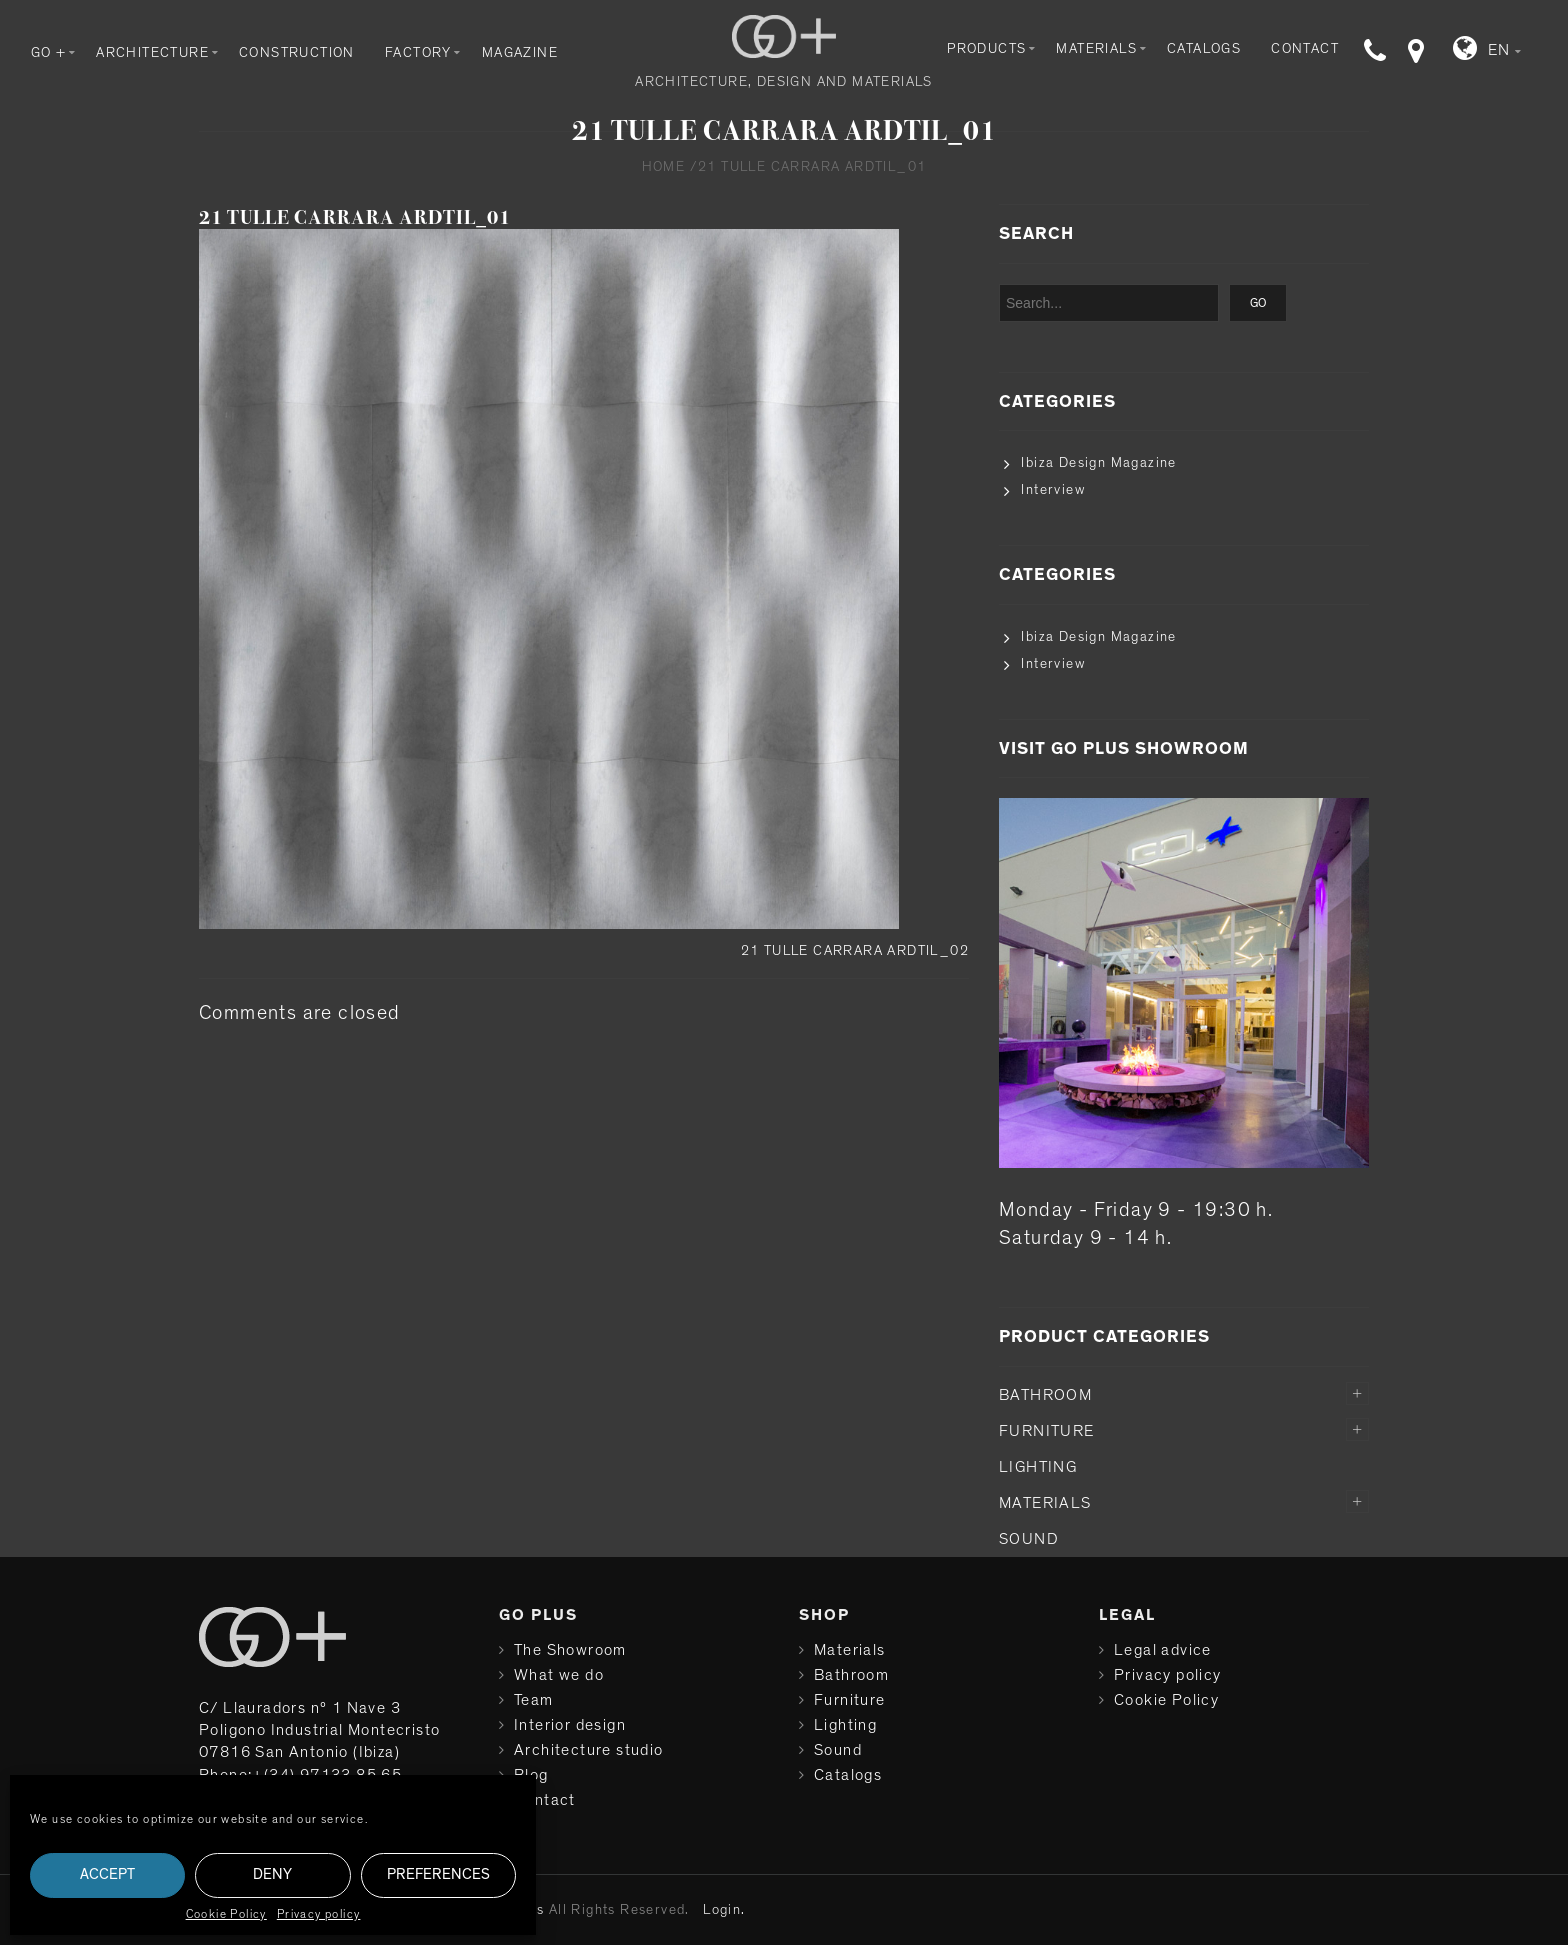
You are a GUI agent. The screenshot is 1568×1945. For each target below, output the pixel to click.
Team (534, 1700)
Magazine (520, 53)
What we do (559, 1675)
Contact (1305, 49)
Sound (1029, 1539)
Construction (297, 53)
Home (664, 167)
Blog (531, 1775)
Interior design (570, 1725)
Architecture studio (589, 1750)
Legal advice (1163, 1650)
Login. (724, 1910)
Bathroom (1045, 1395)
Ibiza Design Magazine (1098, 463)
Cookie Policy (226, 1914)
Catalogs (1204, 49)
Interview (1053, 490)
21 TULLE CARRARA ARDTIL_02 (855, 951)
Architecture (152, 53)
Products (986, 49)
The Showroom (570, 1650)
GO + (49, 53)
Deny (272, 1874)
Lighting (1038, 1467)
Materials (1096, 49)
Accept (107, 1874)
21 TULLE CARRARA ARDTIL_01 (355, 217)
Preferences (438, 1874)
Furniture (1047, 1431)
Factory (418, 53)
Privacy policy (319, 1914)
